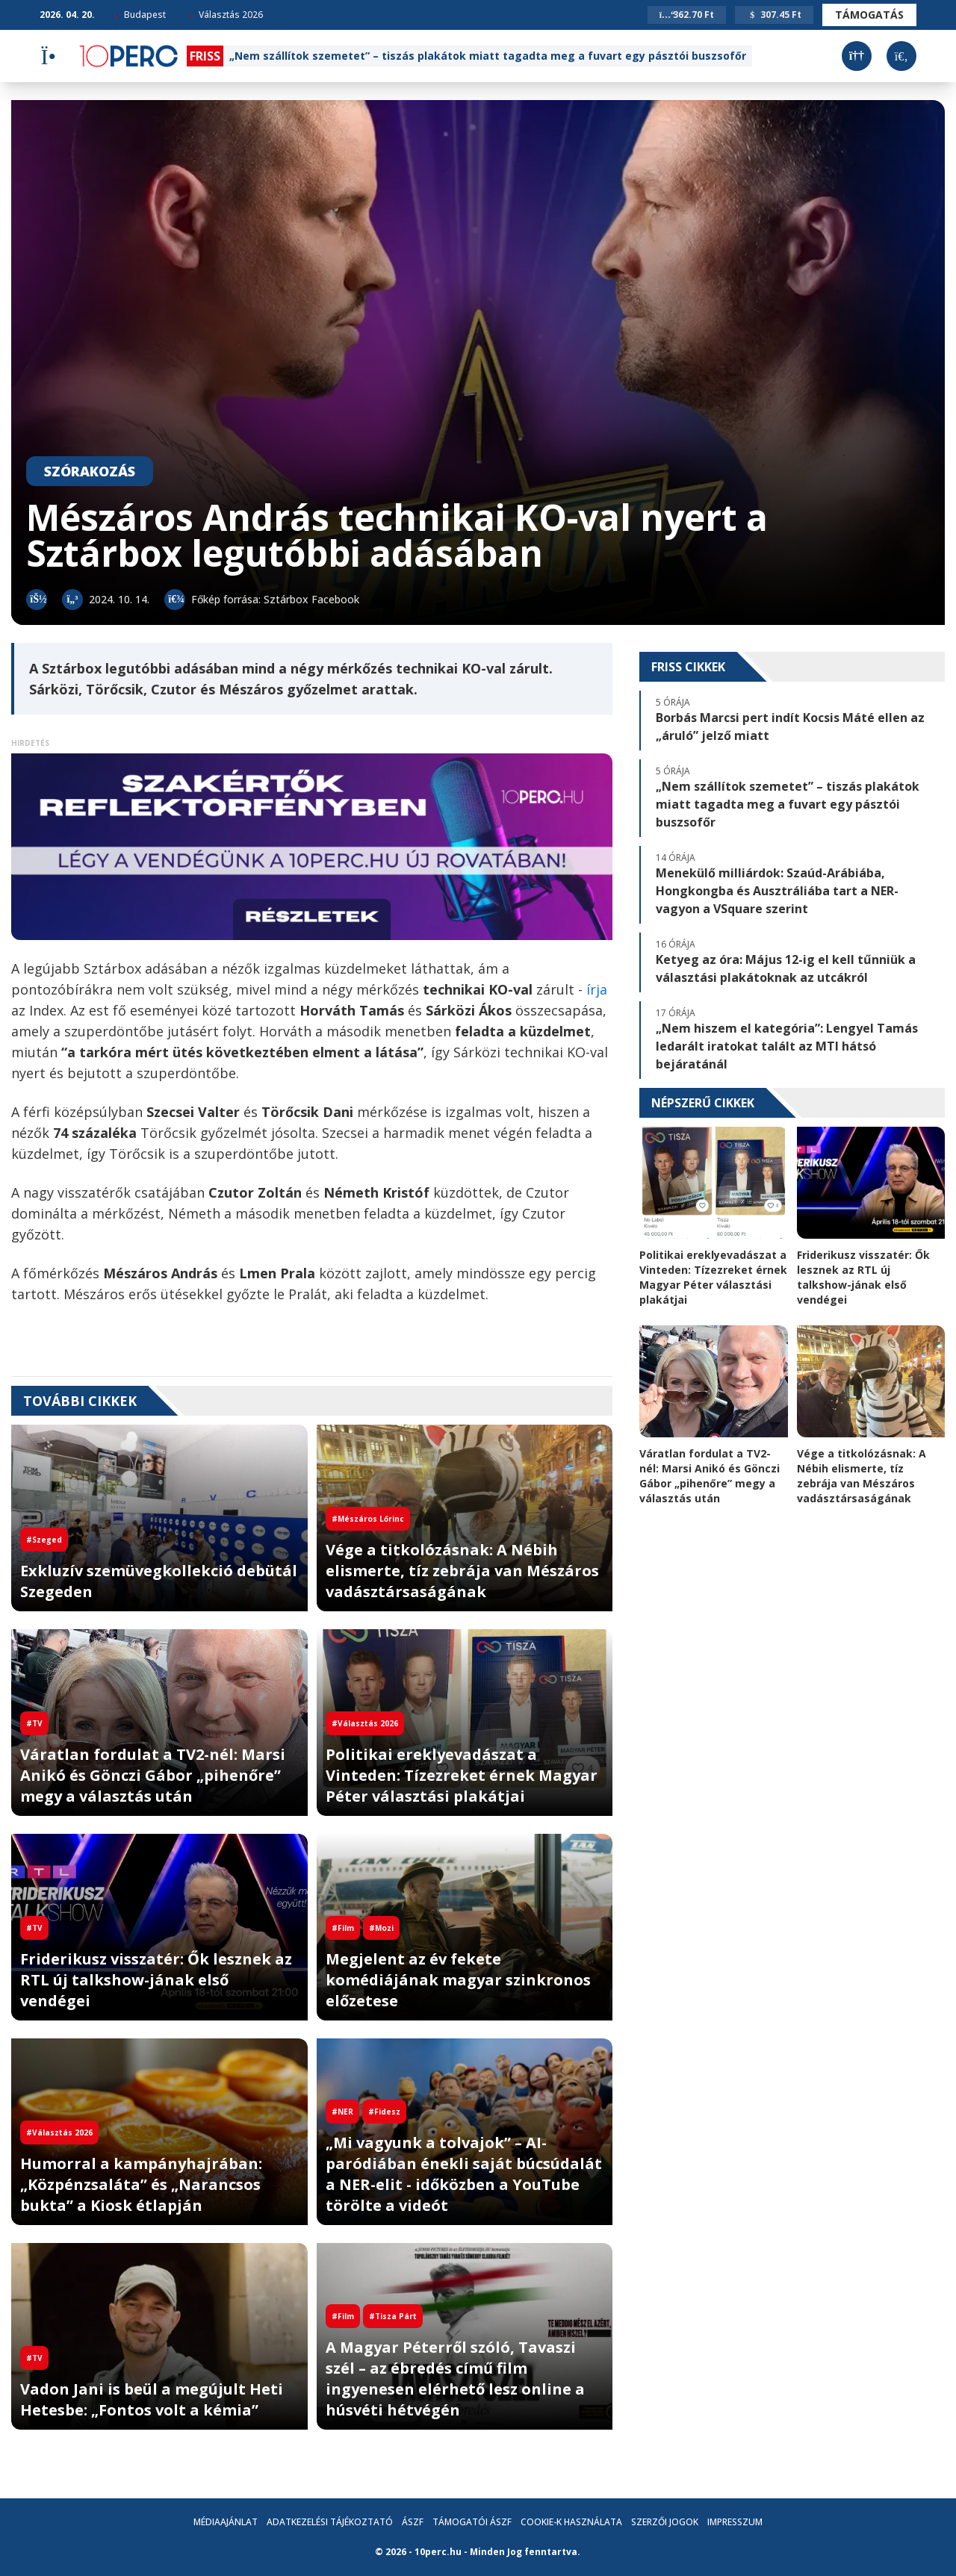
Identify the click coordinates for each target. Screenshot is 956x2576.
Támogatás (869, 14)
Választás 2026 (225, 14)
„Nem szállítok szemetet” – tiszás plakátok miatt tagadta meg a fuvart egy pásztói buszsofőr (487, 56)
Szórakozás (89, 471)
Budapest (140, 14)
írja (596, 989)
